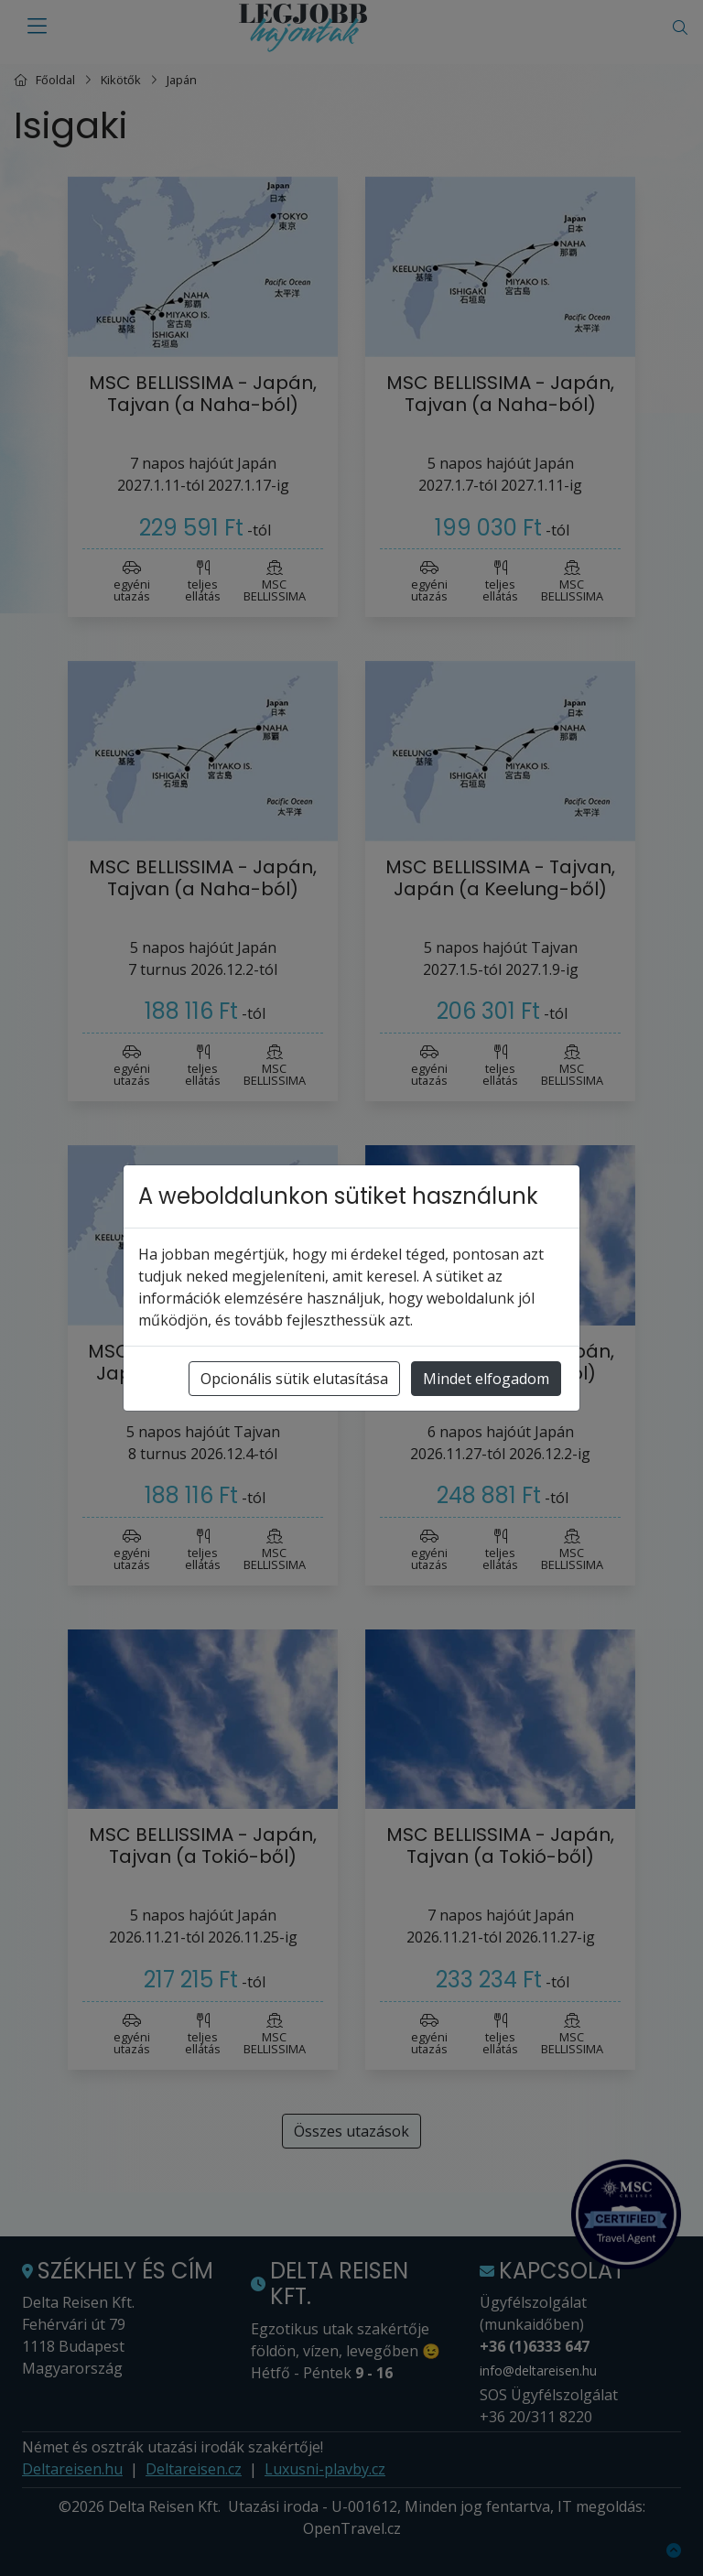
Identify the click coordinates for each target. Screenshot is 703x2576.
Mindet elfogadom (486, 1379)
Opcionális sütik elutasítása (294, 1379)
